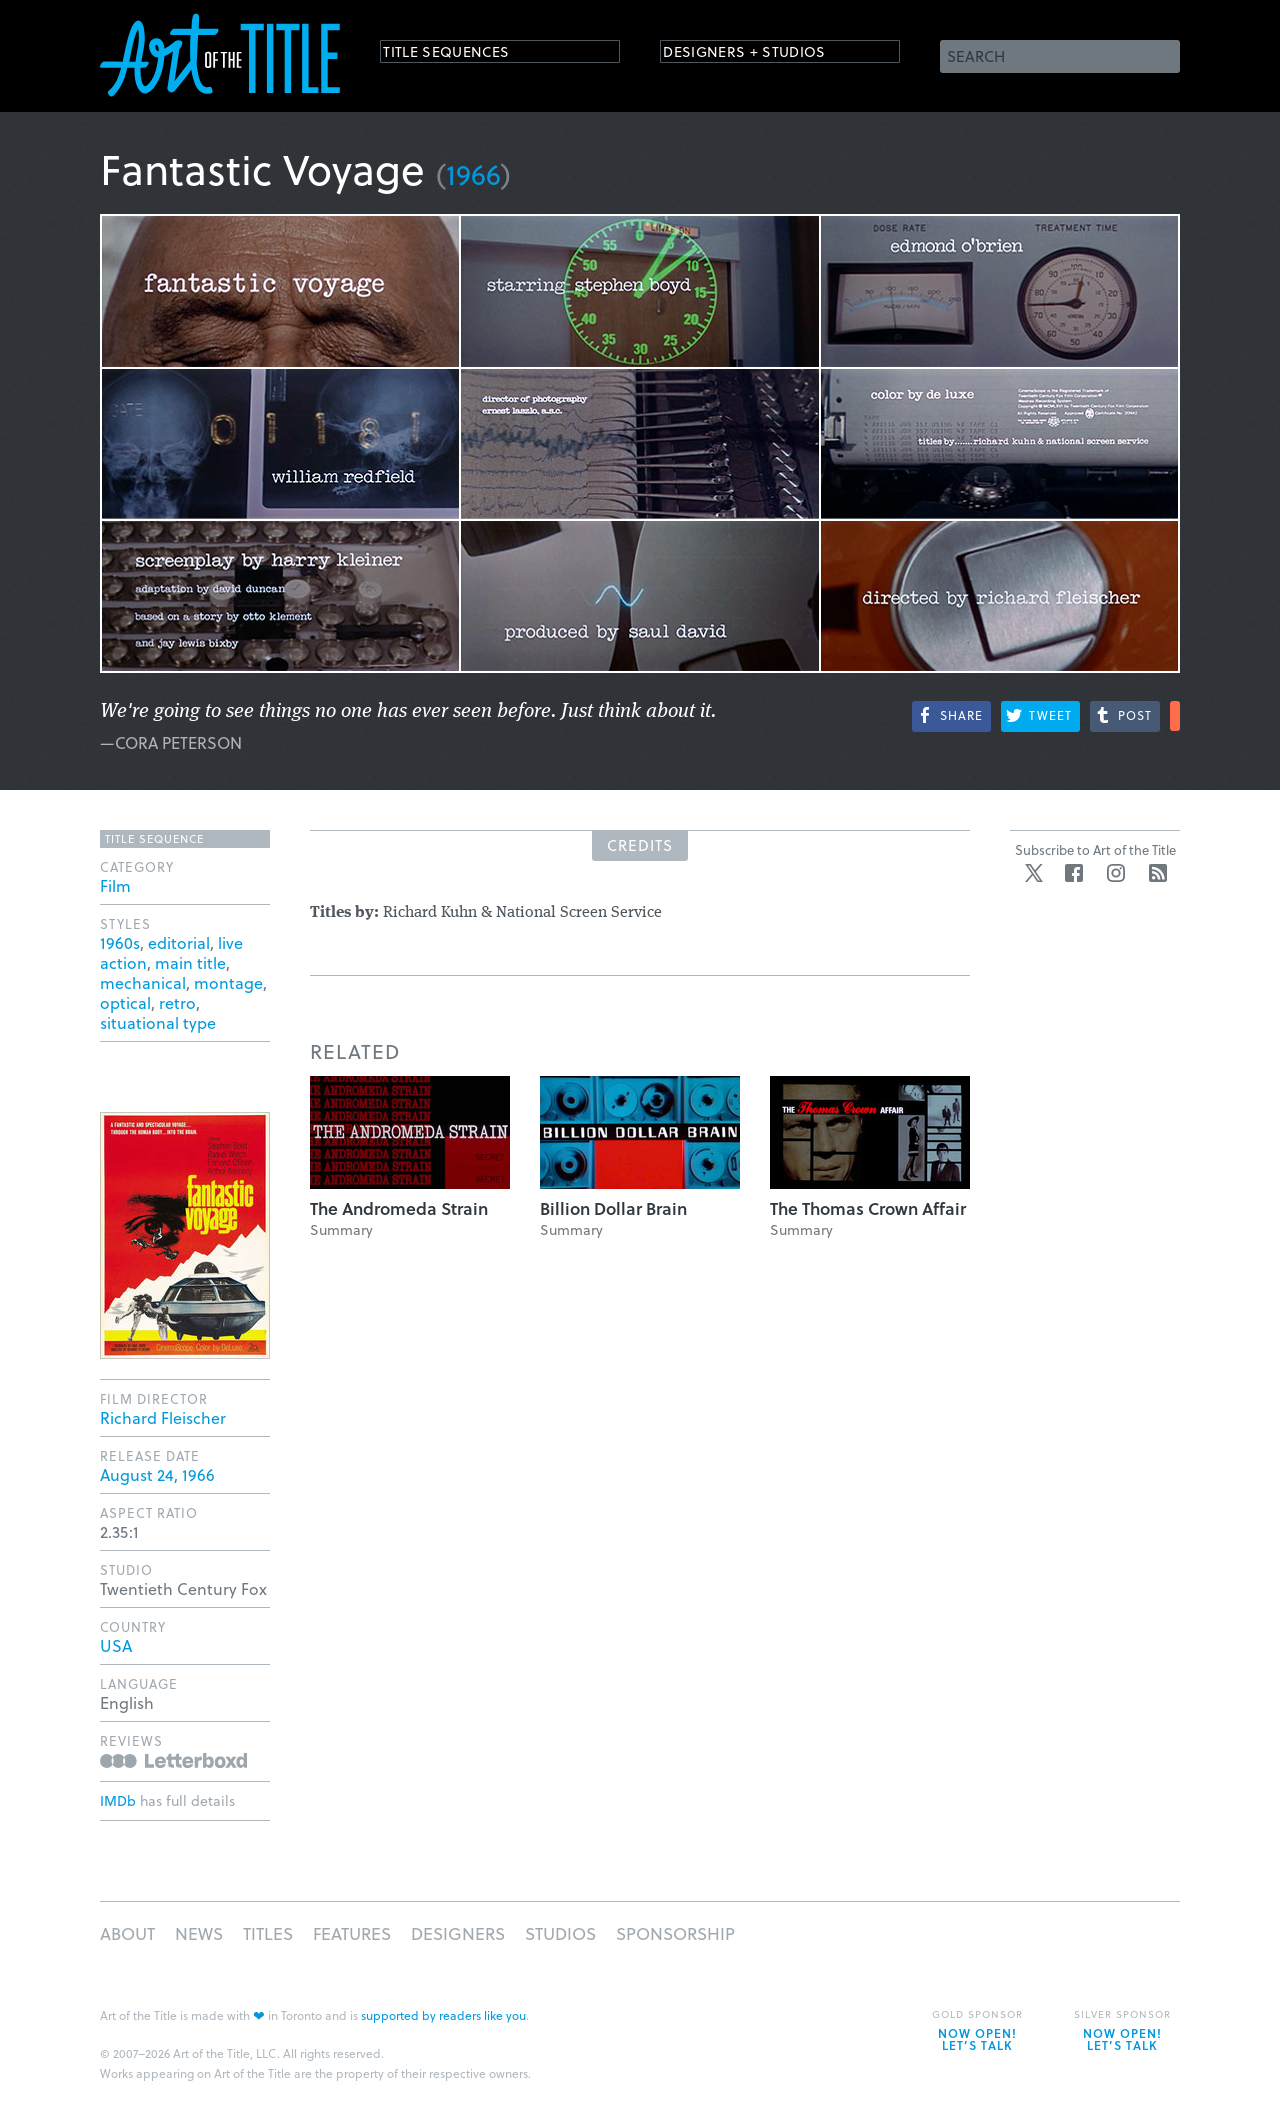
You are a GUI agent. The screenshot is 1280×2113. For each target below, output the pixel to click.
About (127, 1933)
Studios (560, 1933)
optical (125, 1002)
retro (177, 1002)
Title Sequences (464, 54)
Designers (458, 1933)
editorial (179, 942)
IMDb (118, 1800)
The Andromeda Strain (399, 1208)
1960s (120, 942)
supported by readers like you (443, 2015)
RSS (1158, 873)
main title (190, 962)
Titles (268, 1933)
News (199, 1933)
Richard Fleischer (163, 1417)
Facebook (1074, 873)
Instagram (1116, 873)
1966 (473, 173)
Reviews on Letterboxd (173, 1760)
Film (115, 885)
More (1175, 716)
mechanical (143, 982)
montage (228, 982)
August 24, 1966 (157, 1474)
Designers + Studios (766, 54)
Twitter (1034, 873)
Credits (640, 845)
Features (352, 1933)
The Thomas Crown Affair (868, 1208)
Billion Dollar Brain (613, 1208)
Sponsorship (675, 1933)
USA (116, 1645)
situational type (158, 1022)
